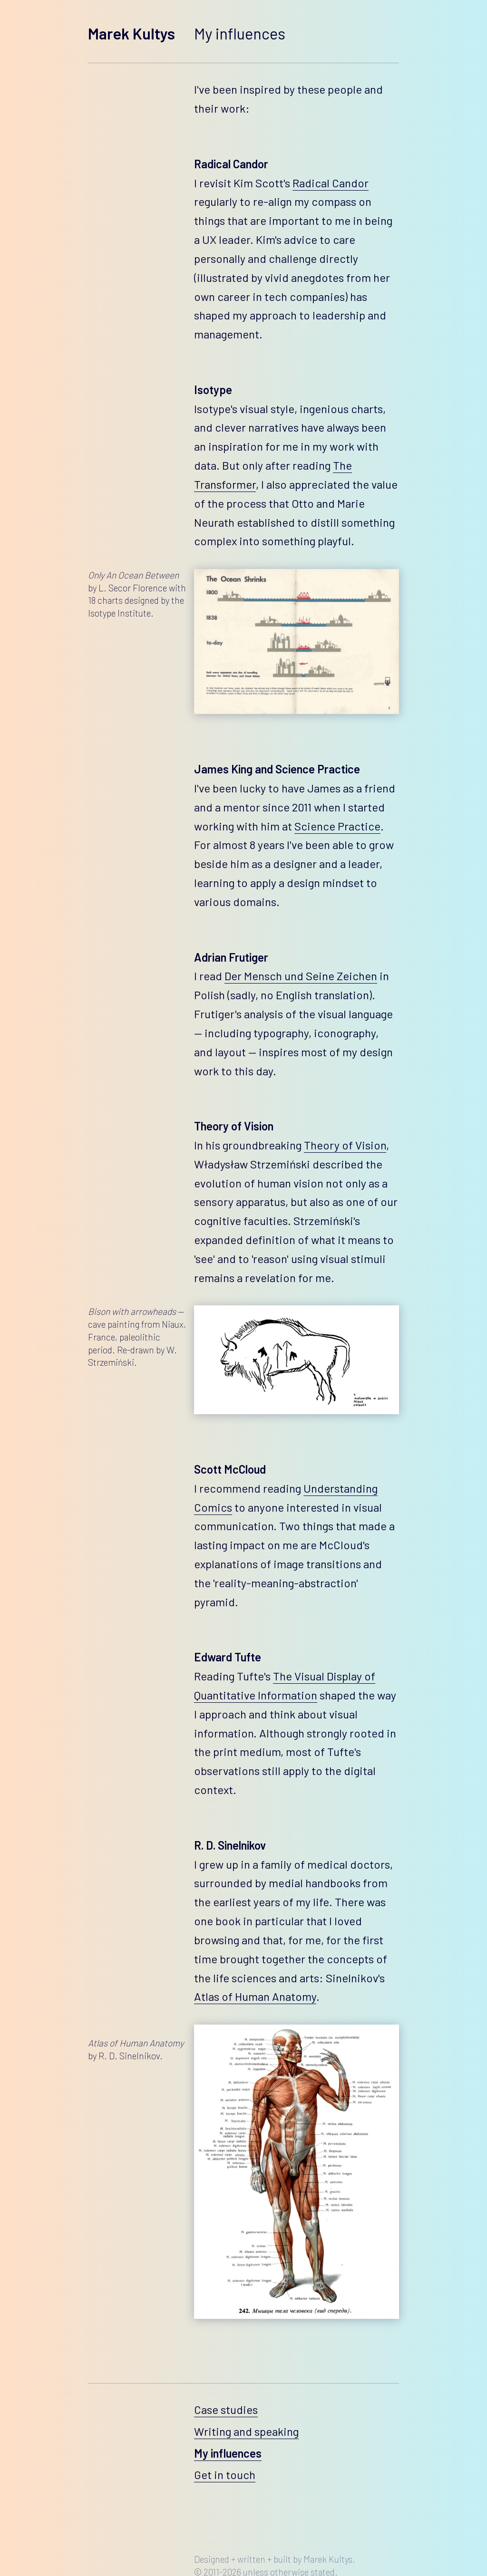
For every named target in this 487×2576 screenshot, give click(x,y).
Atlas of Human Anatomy (255, 1996)
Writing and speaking (246, 2431)
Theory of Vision (345, 1145)
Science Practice (337, 826)
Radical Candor (330, 183)
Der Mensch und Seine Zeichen (300, 976)
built (282, 2559)
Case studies (226, 2409)
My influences (228, 2453)
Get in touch (224, 2474)
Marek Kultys (131, 33)
